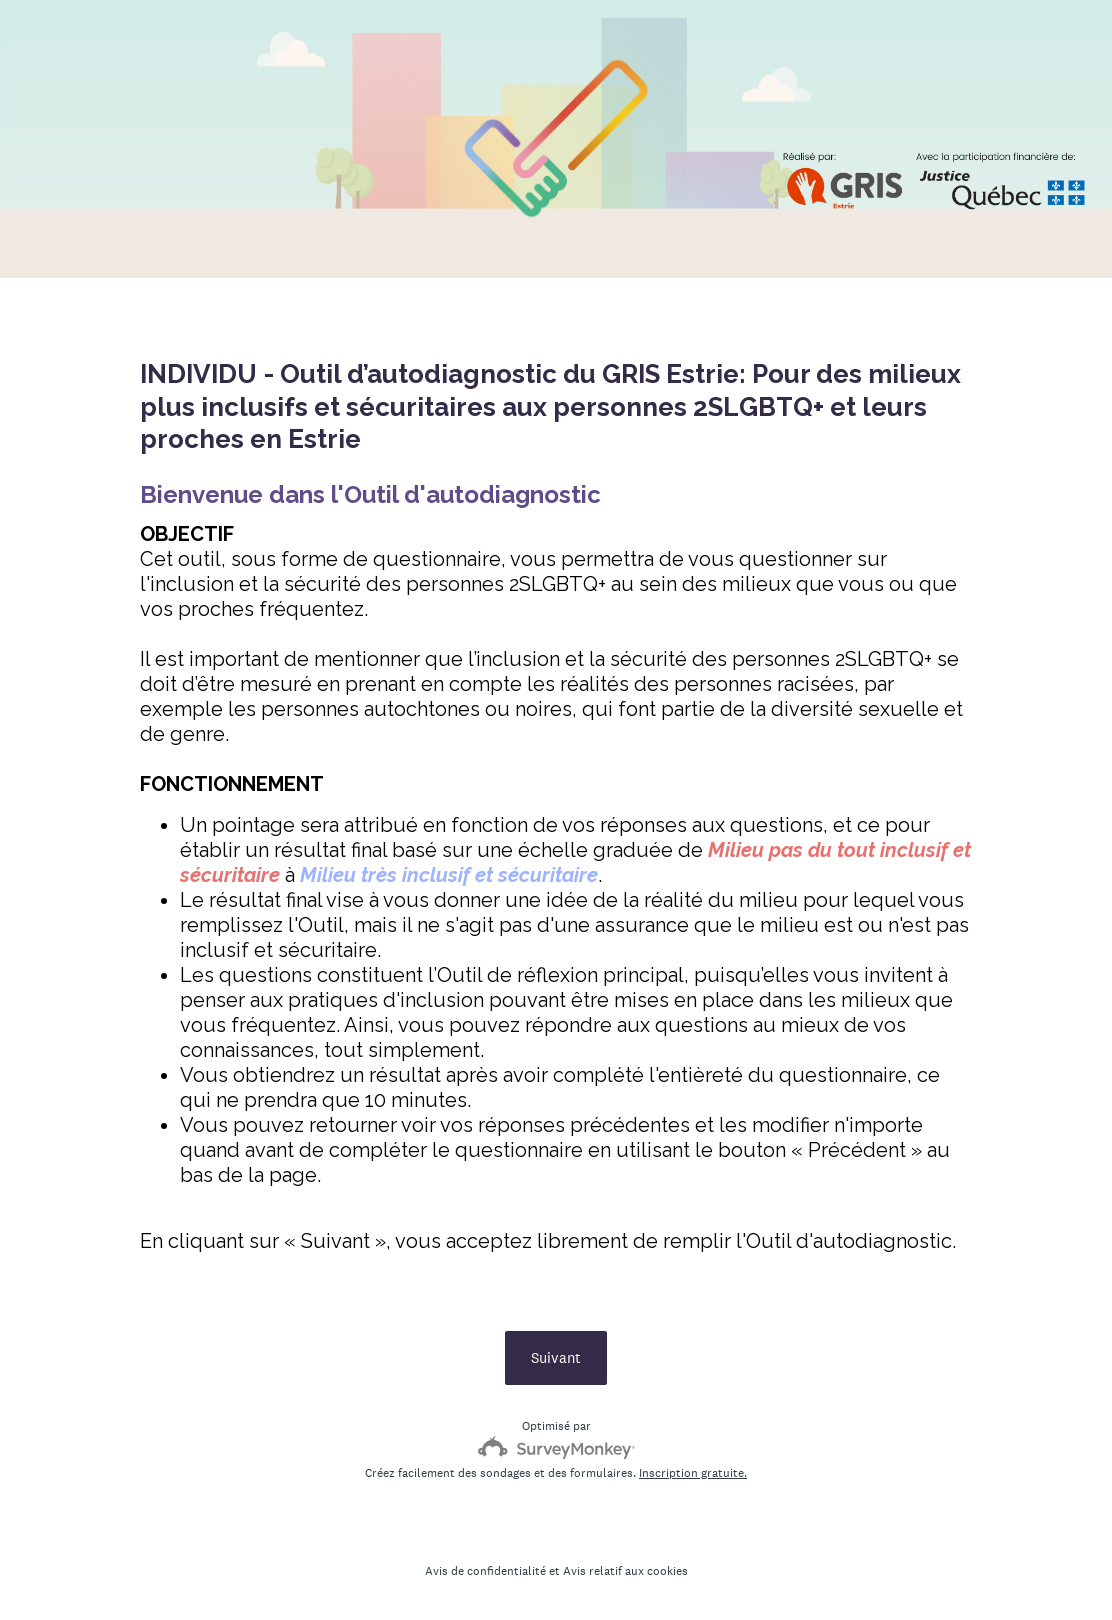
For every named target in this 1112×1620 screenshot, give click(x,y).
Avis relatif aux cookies (625, 1571)
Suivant (556, 1357)
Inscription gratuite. (693, 1473)
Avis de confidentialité (485, 1571)
